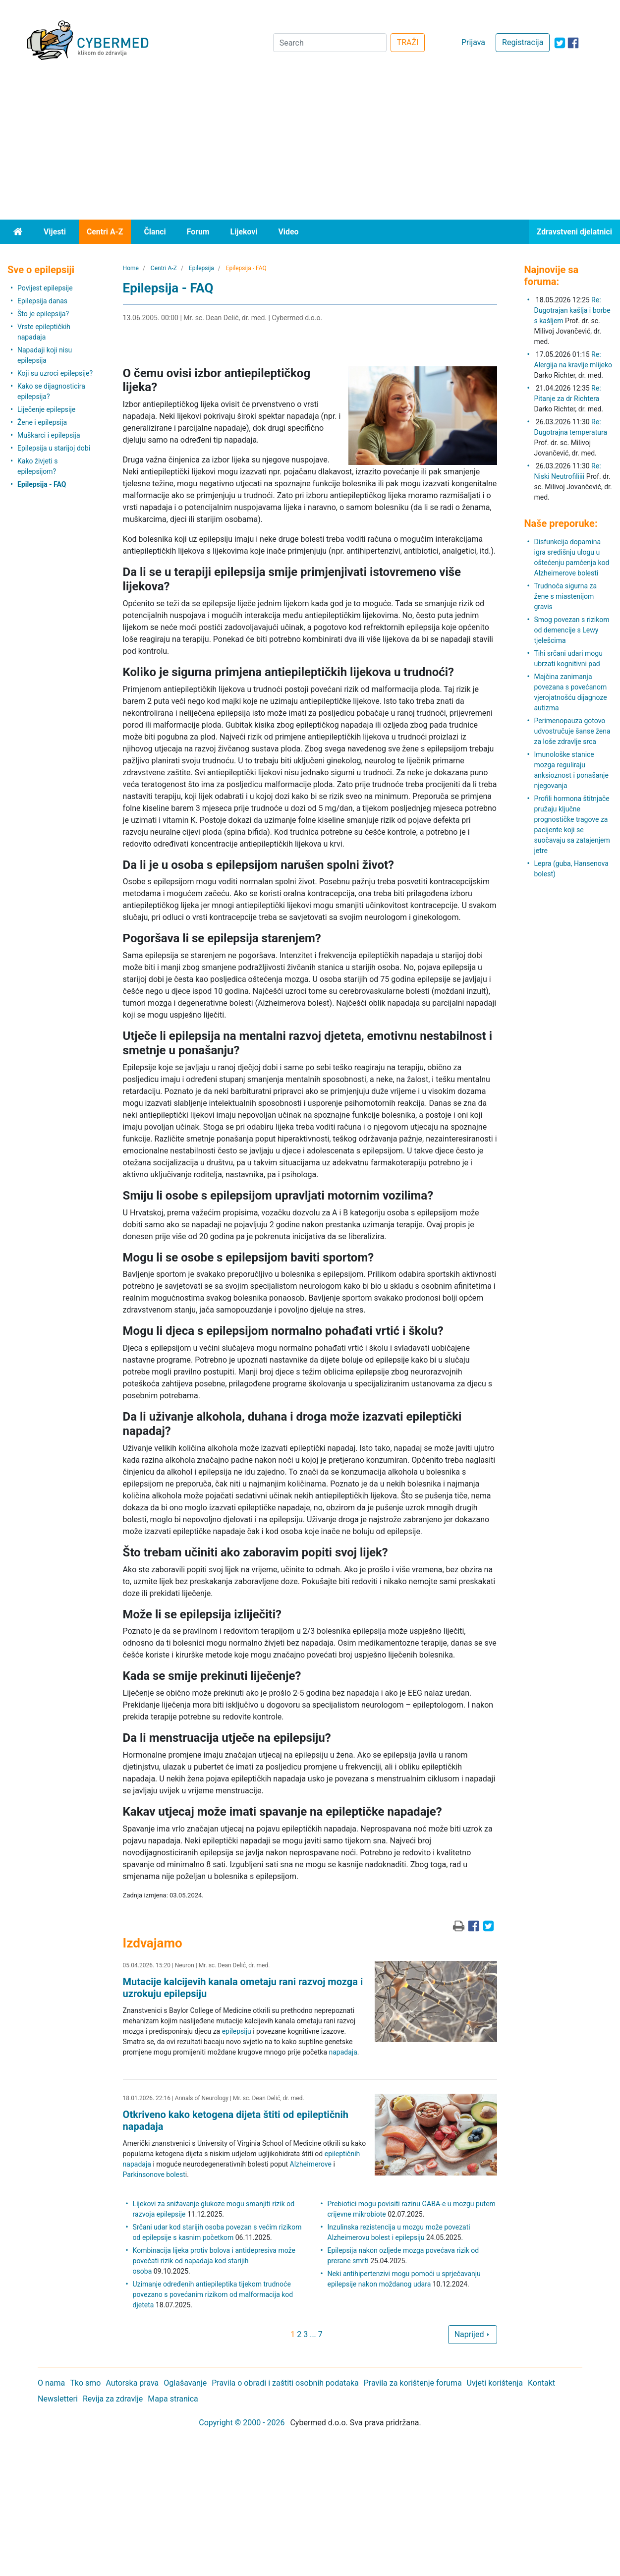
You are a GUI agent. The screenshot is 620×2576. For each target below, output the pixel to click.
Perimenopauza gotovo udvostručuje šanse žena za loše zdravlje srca (572, 731)
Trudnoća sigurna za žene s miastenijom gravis (565, 596)
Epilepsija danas (42, 301)
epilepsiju (236, 2031)
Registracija (522, 42)
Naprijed (472, 2334)
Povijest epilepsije (45, 288)
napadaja (343, 2052)
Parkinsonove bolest (154, 2174)
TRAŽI (408, 42)
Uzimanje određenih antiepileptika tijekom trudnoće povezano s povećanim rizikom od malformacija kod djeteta (213, 2294)
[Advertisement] (310, 145)
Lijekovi (244, 231)
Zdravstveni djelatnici (574, 231)
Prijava (473, 42)
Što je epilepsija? (43, 314)
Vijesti (55, 231)
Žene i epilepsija (42, 422)
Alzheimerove (311, 2164)
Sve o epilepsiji (40, 270)
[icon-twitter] (560, 43)
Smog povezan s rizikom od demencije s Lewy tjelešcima (572, 630)
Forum (198, 231)
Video (288, 231)
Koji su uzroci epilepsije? (55, 373)
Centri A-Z (105, 231)
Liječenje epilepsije (46, 409)
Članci (155, 231)
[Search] (330, 42)
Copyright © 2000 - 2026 (241, 2422)
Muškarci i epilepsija (48, 435)
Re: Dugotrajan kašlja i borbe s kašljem (572, 310)
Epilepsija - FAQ (41, 484)
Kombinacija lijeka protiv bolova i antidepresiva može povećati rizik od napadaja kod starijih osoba (214, 2260)
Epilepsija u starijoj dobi (53, 448)
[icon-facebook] (573, 43)
